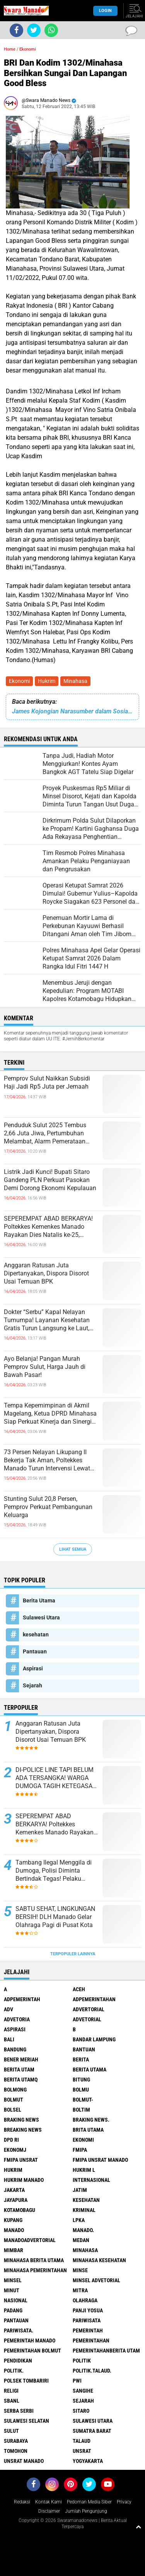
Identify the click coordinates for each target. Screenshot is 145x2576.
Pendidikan (18, 2361)
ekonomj (15, 2150)
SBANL (11, 2401)
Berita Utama (39, 1600)
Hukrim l (84, 2170)
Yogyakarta (88, 2461)
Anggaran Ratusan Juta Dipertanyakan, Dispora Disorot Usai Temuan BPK (46, 1273)
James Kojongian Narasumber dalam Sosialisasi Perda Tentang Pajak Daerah (72, 711)
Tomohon (15, 2451)
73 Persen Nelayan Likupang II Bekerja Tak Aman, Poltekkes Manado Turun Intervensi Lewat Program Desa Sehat (47, 1460)
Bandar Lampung (94, 2039)
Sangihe (83, 2391)
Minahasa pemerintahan (35, 2270)
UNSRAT (82, 2451)
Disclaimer (49, 2511)
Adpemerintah (22, 1999)
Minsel (13, 2280)
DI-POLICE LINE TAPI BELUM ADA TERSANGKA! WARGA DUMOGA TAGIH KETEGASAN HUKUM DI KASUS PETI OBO (56, 1778)
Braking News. (91, 2120)
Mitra (80, 2290)
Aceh (79, 1989)
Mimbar (13, 2250)
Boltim (81, 2110)
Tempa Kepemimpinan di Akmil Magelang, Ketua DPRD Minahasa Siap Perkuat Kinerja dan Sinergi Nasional (50, 1414)
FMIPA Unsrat (21, 2160)
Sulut (11, 2431)
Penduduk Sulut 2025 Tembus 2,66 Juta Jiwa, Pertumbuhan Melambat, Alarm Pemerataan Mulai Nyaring (45, 1133)
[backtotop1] (138, 2526)
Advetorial (87, 2019)
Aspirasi (33, 1668)
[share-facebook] (16, 30)
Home (9, 49)
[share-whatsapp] (51, 30)
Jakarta (14, 2190)
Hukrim (46, 681)
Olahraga (85, 2300)
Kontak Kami (48, 2502)
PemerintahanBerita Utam (106, 2350)
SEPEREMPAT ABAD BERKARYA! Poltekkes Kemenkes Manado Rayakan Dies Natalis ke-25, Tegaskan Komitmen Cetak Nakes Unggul (50, 1227)
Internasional (91, 2180)
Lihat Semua (72, 1549)
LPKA (79, 2220)
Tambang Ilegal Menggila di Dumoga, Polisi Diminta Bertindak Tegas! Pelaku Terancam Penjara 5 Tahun (53, 1871)
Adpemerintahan (94, 1999)
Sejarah (32, 1685)
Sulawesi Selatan (26, 2421)
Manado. (83, 2230)
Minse (80, 2270)
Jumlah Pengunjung (86, 2511)
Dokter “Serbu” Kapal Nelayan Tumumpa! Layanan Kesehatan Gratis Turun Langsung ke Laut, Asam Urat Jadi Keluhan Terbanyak (47, 1320)
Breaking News (23, 2130)
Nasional (15, 2300)
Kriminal (84, 2210)
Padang (13, 2310)
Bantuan (84, 2049)
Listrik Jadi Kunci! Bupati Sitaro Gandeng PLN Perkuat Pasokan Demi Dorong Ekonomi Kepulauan (50, 1180)
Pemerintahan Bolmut (32, 2350)
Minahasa (75, 681)
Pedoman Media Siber (89, 2502)
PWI (77, 2381)
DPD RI (11, 2140)
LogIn (105, 10)
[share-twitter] (34, 30)
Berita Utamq (21, 2079)
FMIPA (80, 2150)
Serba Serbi (19, 2411)
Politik (82, 2361)
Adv (8, 2009)
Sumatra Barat (92, 2431)
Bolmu (81, 2090)
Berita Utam (19, 2069)
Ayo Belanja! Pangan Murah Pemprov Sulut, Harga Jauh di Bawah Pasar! (44, 1367)
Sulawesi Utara (41, 1617)
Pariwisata (87, 2320)
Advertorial (88, 2009)
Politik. (14, 2371)
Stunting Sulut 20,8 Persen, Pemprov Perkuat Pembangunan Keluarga (48, 1507)
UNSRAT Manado (24, 2461)
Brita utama (88, 2130)
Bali (9, 2039)
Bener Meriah (21, 2059)
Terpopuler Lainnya (72, 1953)
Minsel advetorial (96, 2280)
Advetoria (17, 2019)
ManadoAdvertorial (30, 2240)
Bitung (81, 2079)
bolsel (12, 2110)
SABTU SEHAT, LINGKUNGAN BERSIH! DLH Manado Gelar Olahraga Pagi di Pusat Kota (55, 1917)
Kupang (13, 2220)
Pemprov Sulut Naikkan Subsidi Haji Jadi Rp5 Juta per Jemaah (47, 1082)
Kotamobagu (19, 2210)
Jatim (80, 2190)
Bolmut (13, 2100)
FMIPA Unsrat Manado (100, 2160)
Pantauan (35, 1651)
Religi (11, 2391)
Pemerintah (88, 2330)
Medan (81, 2240)
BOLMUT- (83, 2100)
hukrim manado (24, 2180)
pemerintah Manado (29, 2340)
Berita (81, 2059)
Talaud (81, 2441)
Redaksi (22, 2502)
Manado (14, 2230)
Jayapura (15, 2200)
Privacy (124, 2502)
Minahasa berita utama (34, 2260)
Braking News (21, 2120)
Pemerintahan (91, 2340)
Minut (11, 2290)
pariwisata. (18, 2330)
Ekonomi (19, 681)
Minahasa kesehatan (99, 2260)
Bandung (15, 2049)
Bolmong (15, 2090)
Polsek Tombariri (26, 2381)
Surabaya (16, 2441)
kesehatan (36, 1634)
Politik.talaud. (92, 2371)
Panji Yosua (88, 2310)
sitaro (81, 2411)
